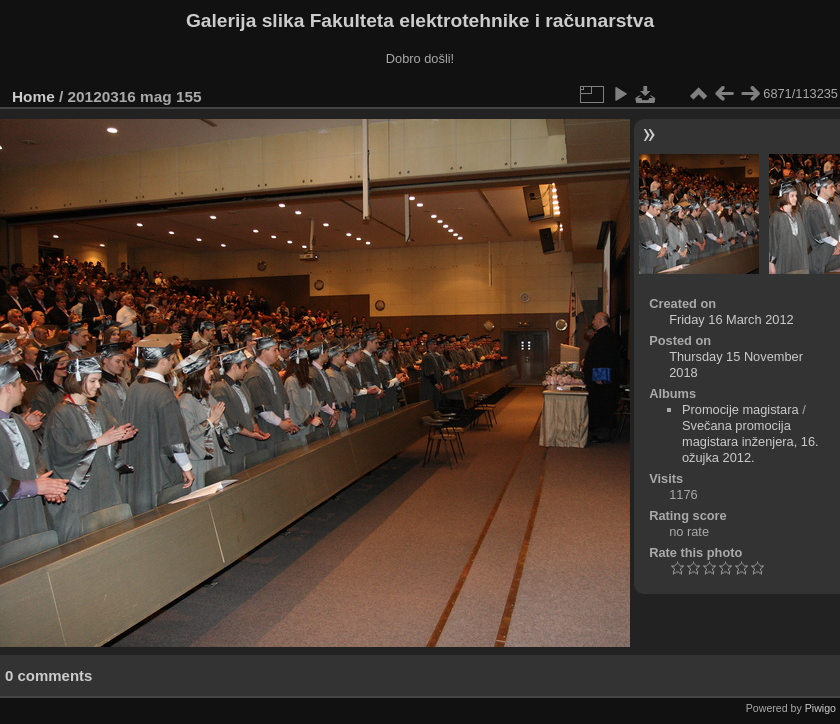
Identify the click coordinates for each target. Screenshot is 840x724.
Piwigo (820, 708)
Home (33, 96)
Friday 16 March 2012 (731, 319)
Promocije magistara (740, 409)
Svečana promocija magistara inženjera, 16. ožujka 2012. (750, 441)
